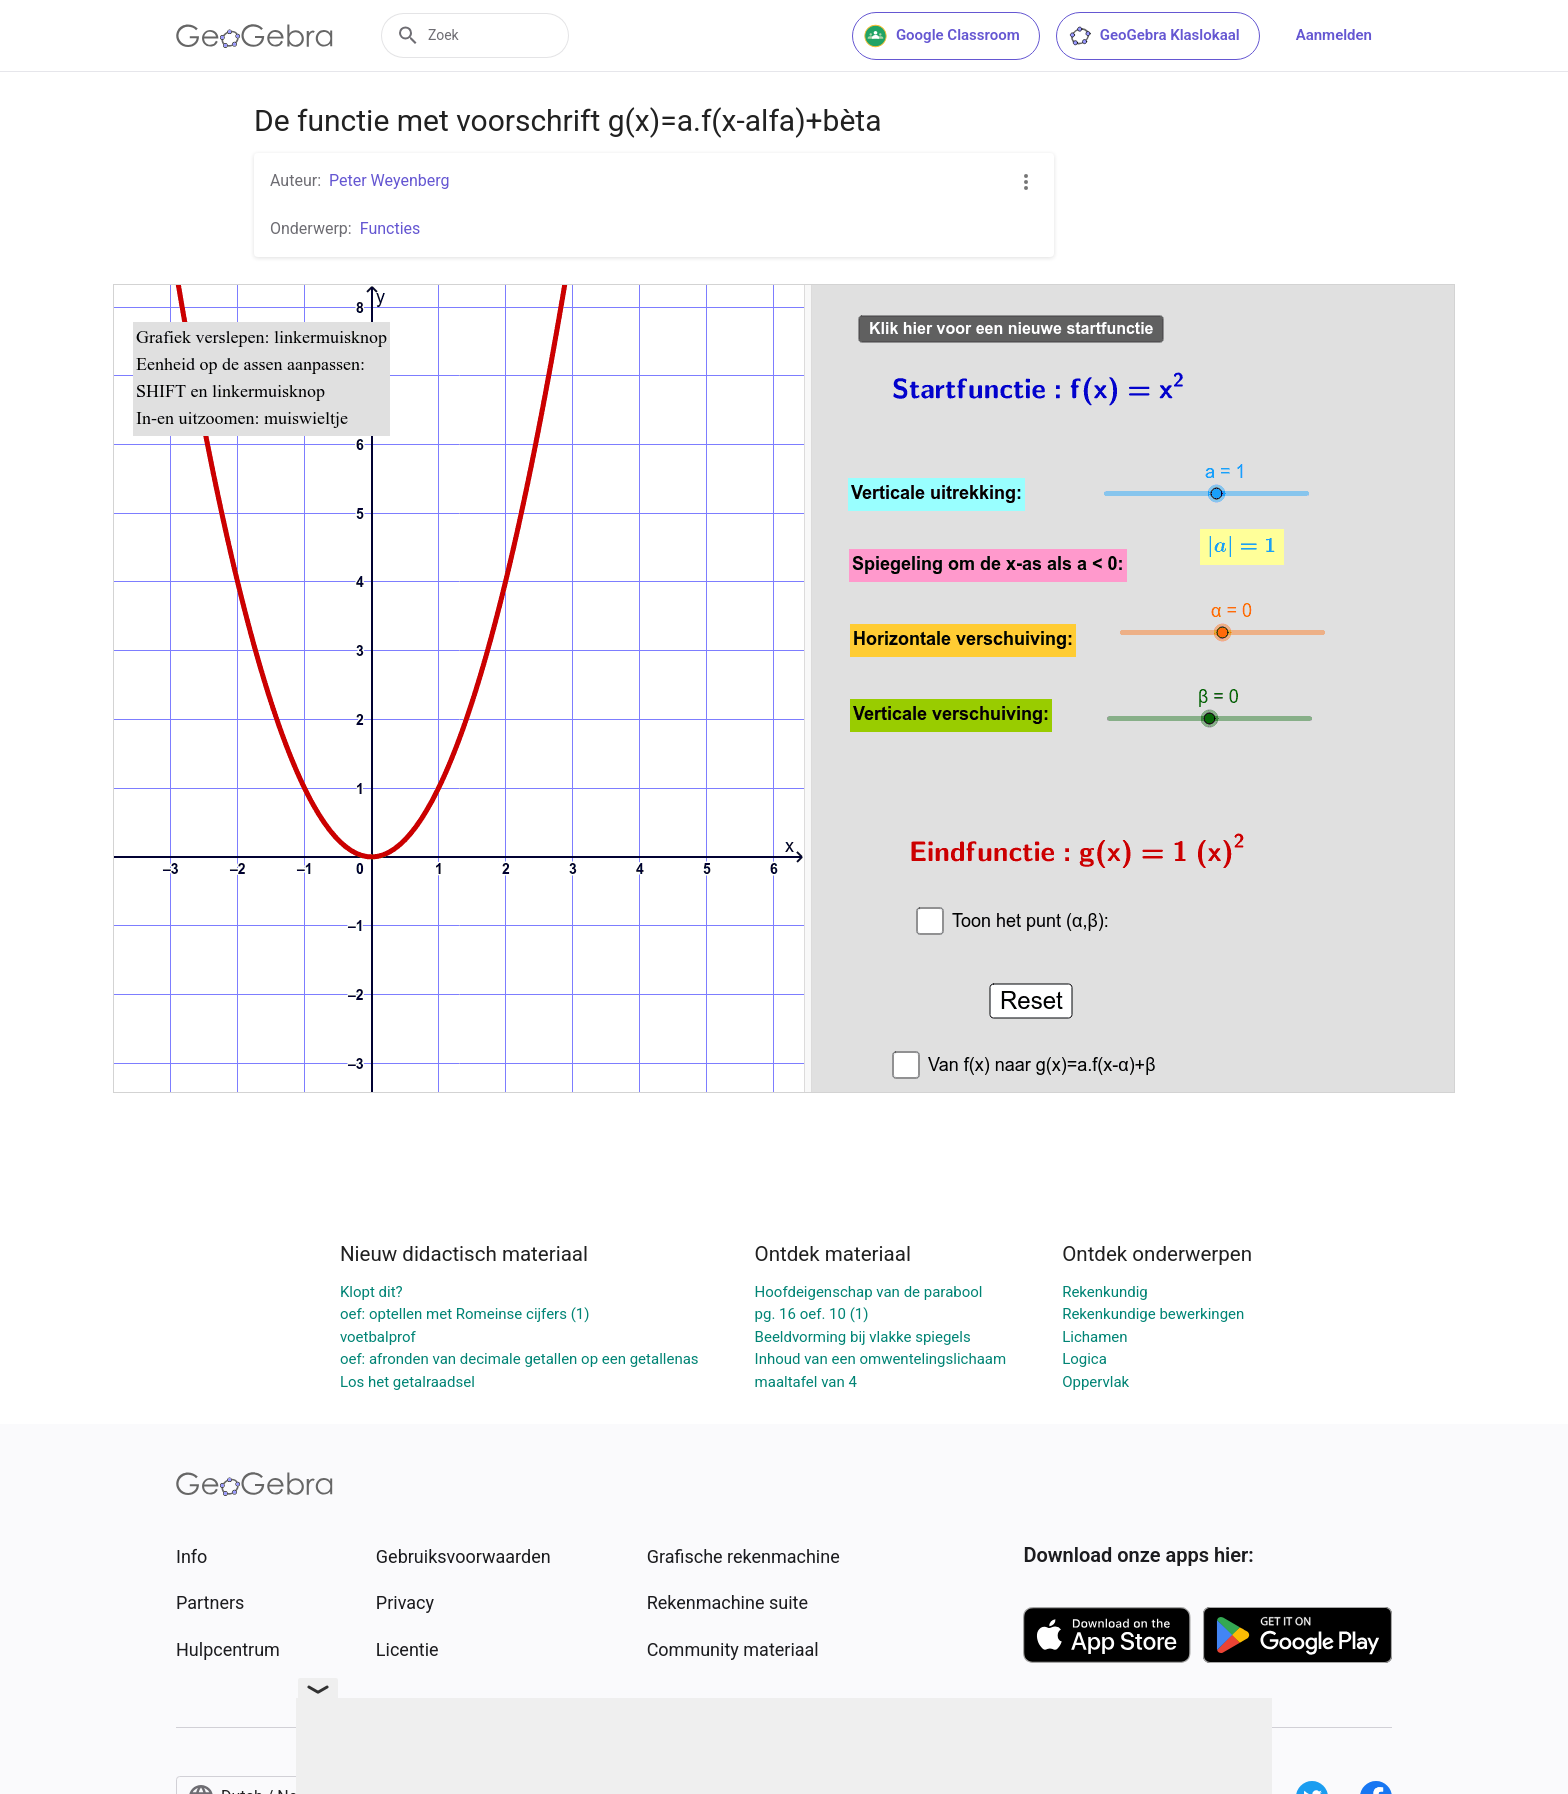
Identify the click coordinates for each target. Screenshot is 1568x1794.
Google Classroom (942, 36)
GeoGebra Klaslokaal (1154, 36)
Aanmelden (1334, 35)
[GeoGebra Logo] (254, 36)
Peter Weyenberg (389, 180)
